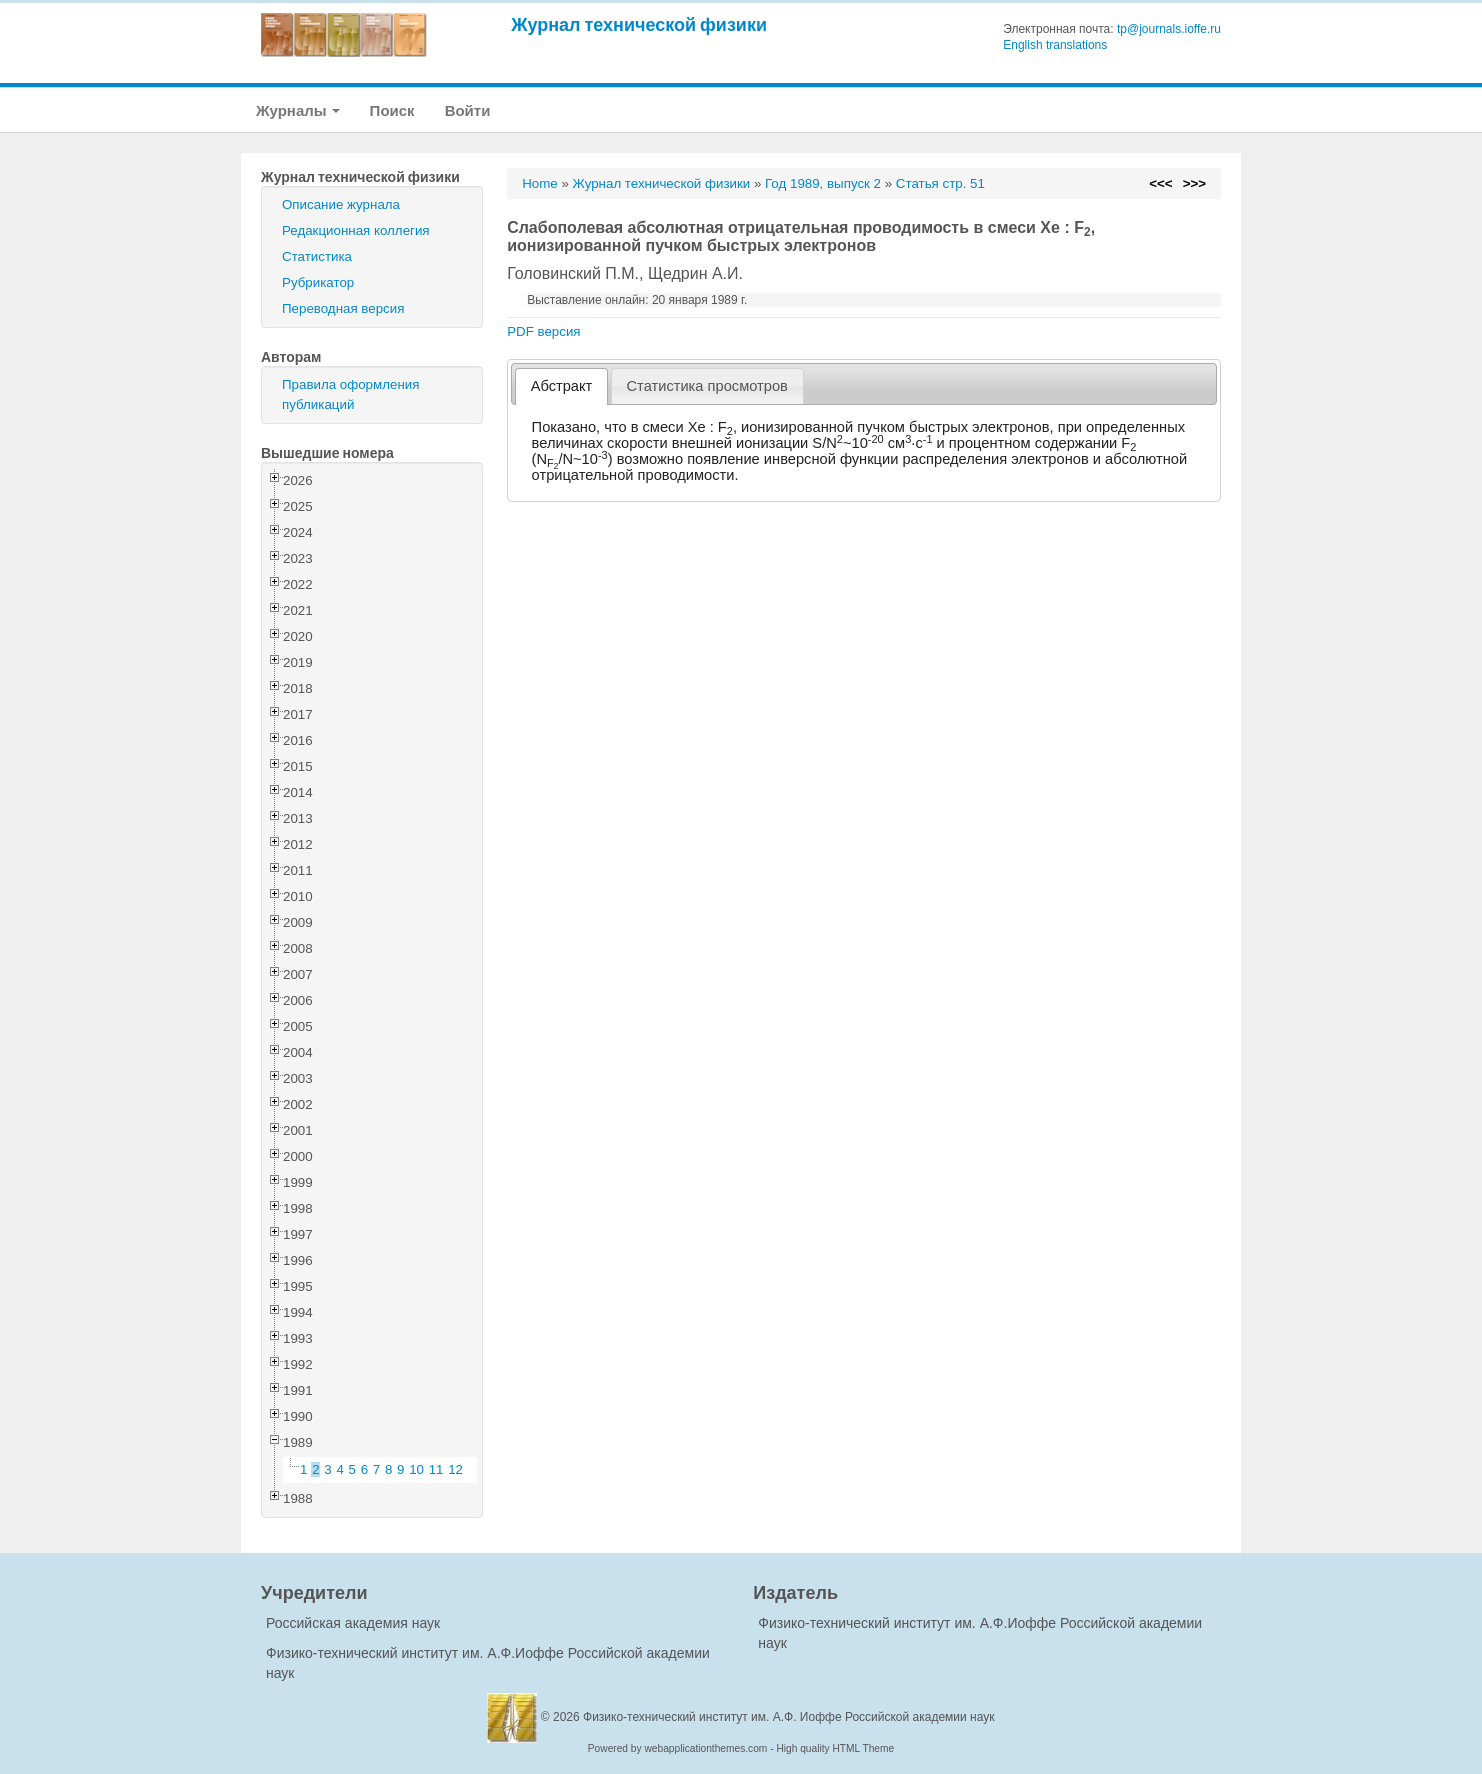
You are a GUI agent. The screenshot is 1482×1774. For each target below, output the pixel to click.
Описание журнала (341, 204)
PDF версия (543, 331)
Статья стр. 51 (940, 183)
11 (436, 1469)
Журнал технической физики (639, 24)
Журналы (298, 110)
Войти (468, 110)
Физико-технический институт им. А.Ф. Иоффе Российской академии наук (789, 1717)
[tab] (561, 386)
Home (540, 183)
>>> (1194, 183)
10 (416, 1469)
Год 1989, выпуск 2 (823, 183)
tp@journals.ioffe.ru (1169, 29)
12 (455, 1469)
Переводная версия (343, 308)
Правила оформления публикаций (350, 394)
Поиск (392, 110)
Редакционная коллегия (356, 230)
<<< (1160, 183)
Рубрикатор (318, 282)
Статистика (317, 256)
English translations (1055, 45)
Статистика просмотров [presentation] (707, 386)
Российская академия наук (353, 1623)
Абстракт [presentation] (562, 386)
